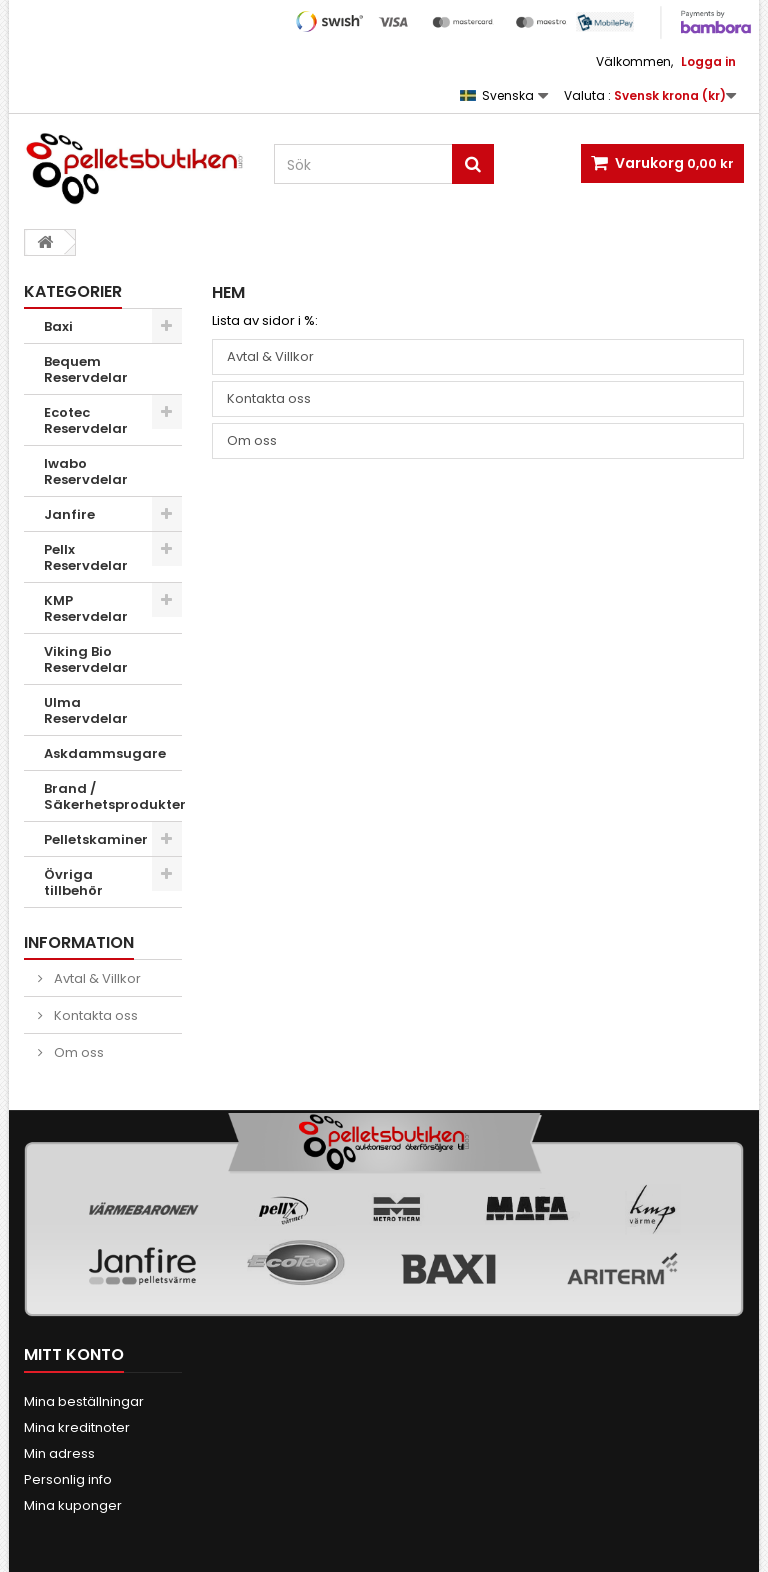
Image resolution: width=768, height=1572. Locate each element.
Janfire (69, 514)
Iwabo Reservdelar (86, 471)
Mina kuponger (73, 1505)
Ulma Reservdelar (86, 710)
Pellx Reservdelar (86, 557)
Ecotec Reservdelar (86, 420)
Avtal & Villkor (96, 978)
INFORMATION (79, 942)
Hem (228, 292)
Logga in (708, 61)
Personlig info (68, 1479)
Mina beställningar (84, 1401)
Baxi (58, 326)
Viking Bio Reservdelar (86, 659)
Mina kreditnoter (77, 1427)
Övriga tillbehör (73, 882)
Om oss (77, 1052)
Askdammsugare (105, 753)
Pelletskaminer (96, 839)
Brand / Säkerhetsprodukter (113, 796)
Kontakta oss (94, 1015)
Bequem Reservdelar (86, 369)
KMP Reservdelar (86, 608)
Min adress (59, 1453)
